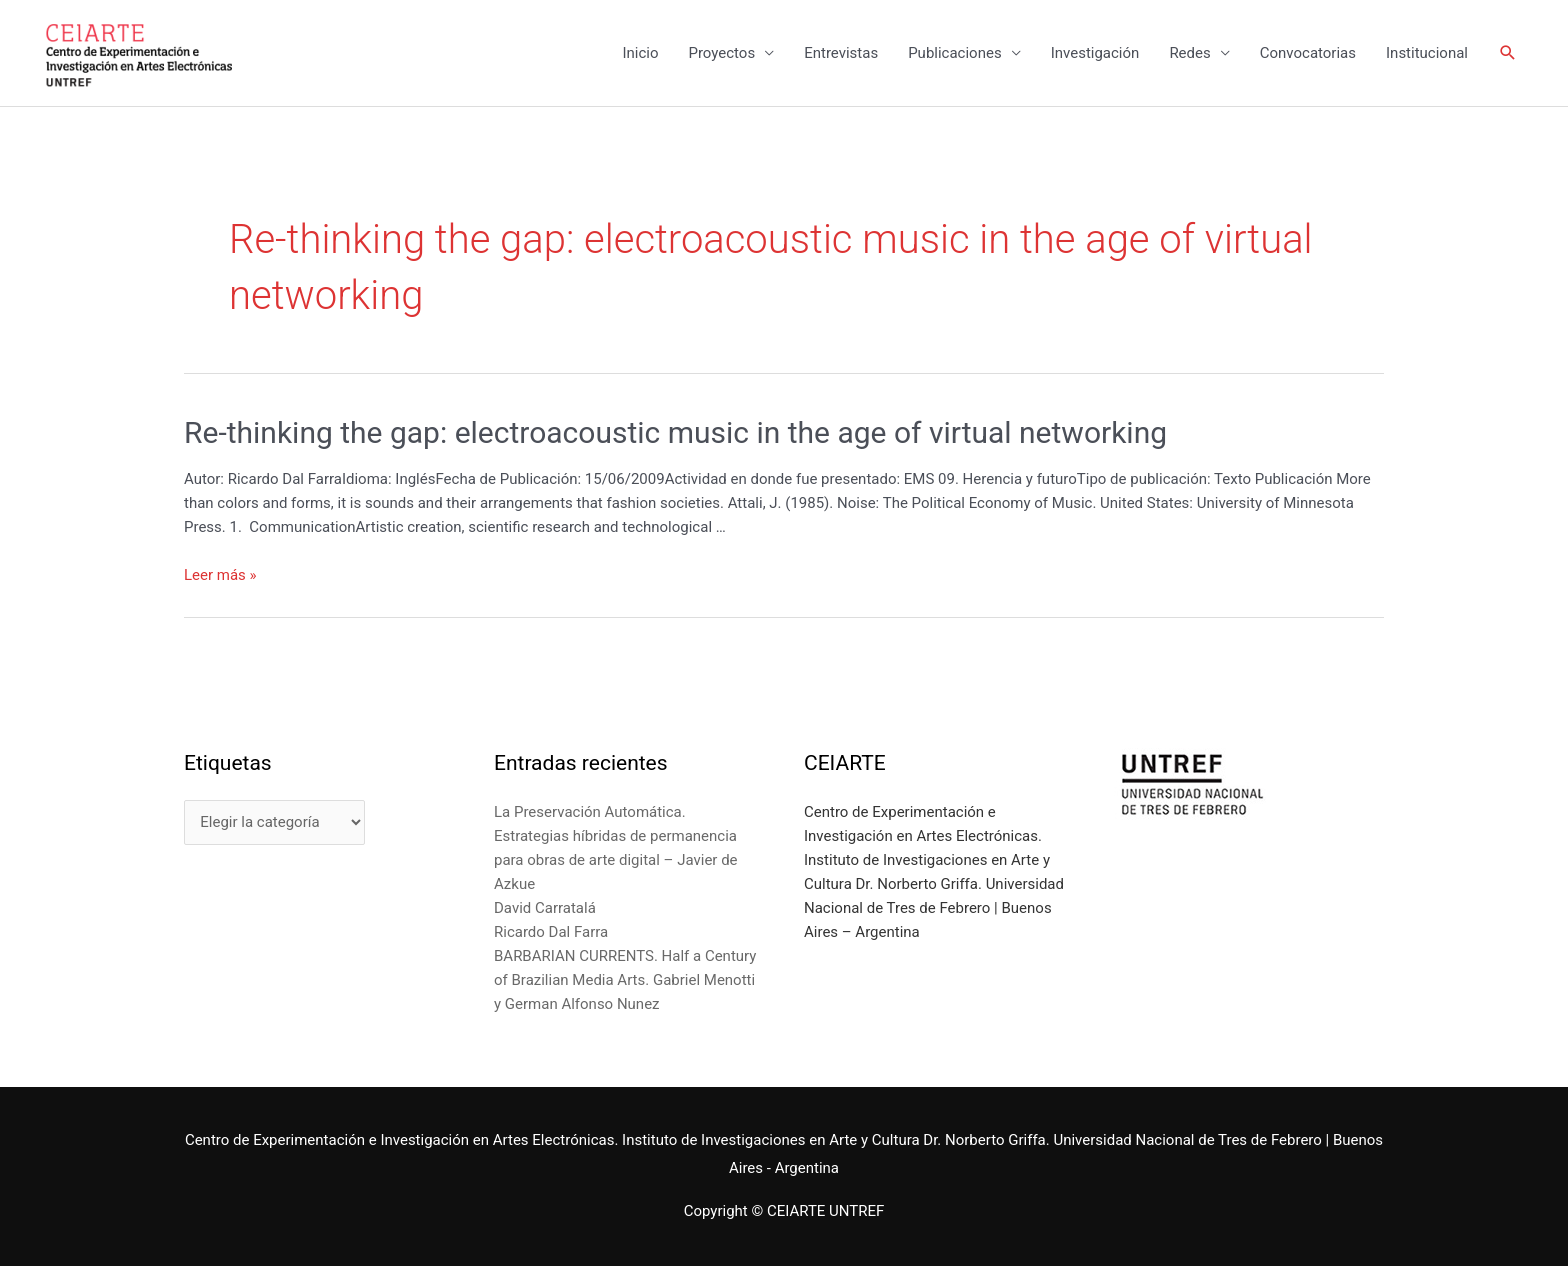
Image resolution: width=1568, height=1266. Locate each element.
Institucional (1427, 53)
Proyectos (721, 53)
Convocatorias (1308, 53)
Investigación (1095, 53)
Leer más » (220, 575)
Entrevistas (841, 53)
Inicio (640, 53)
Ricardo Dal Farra (551, 932)
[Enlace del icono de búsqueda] (1508, 53)
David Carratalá (545, 908)
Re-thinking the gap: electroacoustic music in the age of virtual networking (675, 432)
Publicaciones (955, 53)
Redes (1189, 53)
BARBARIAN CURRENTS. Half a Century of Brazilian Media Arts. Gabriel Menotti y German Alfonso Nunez (625, 980)
